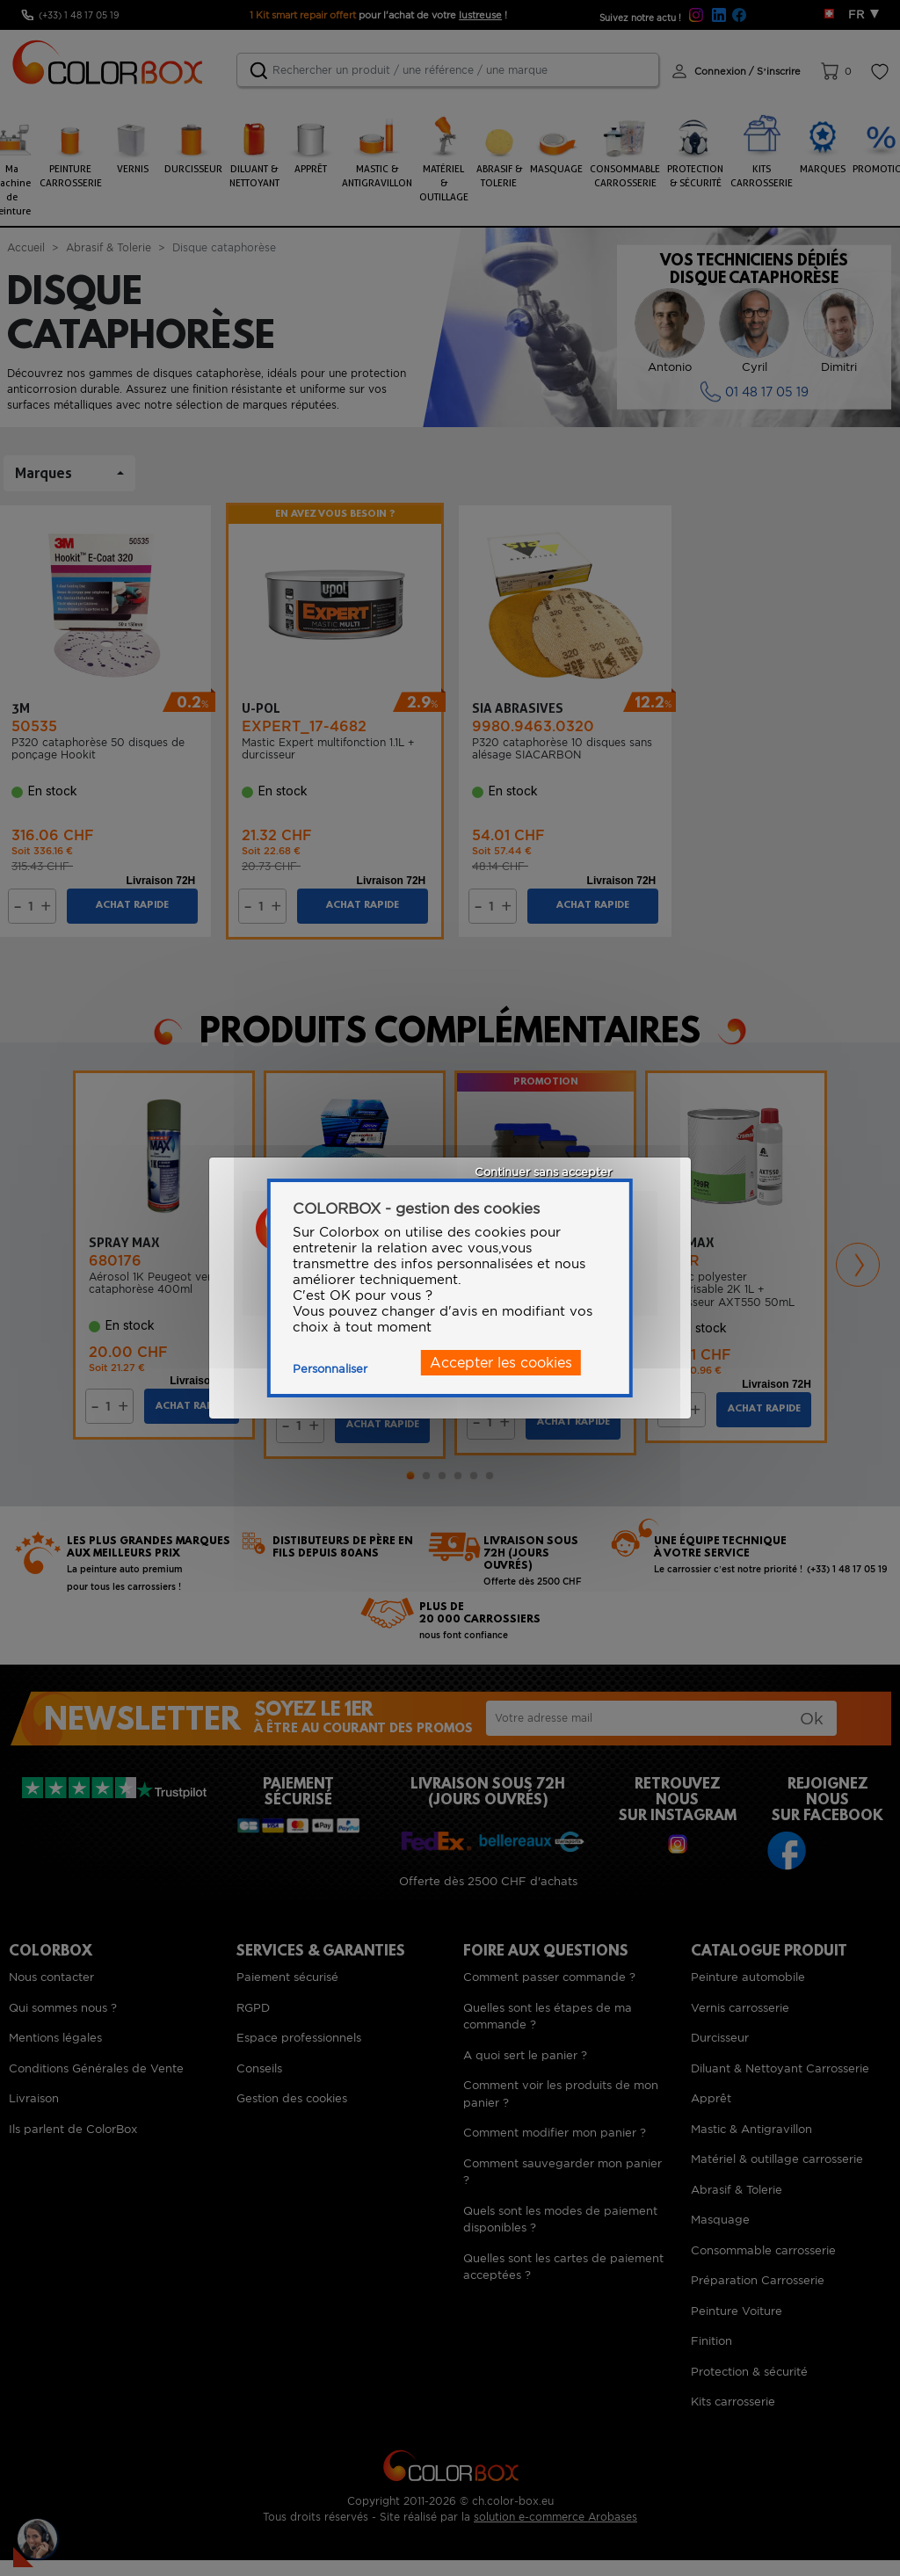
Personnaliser (330, 1368)
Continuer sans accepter (543, 1172)
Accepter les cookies (501, 1362)
